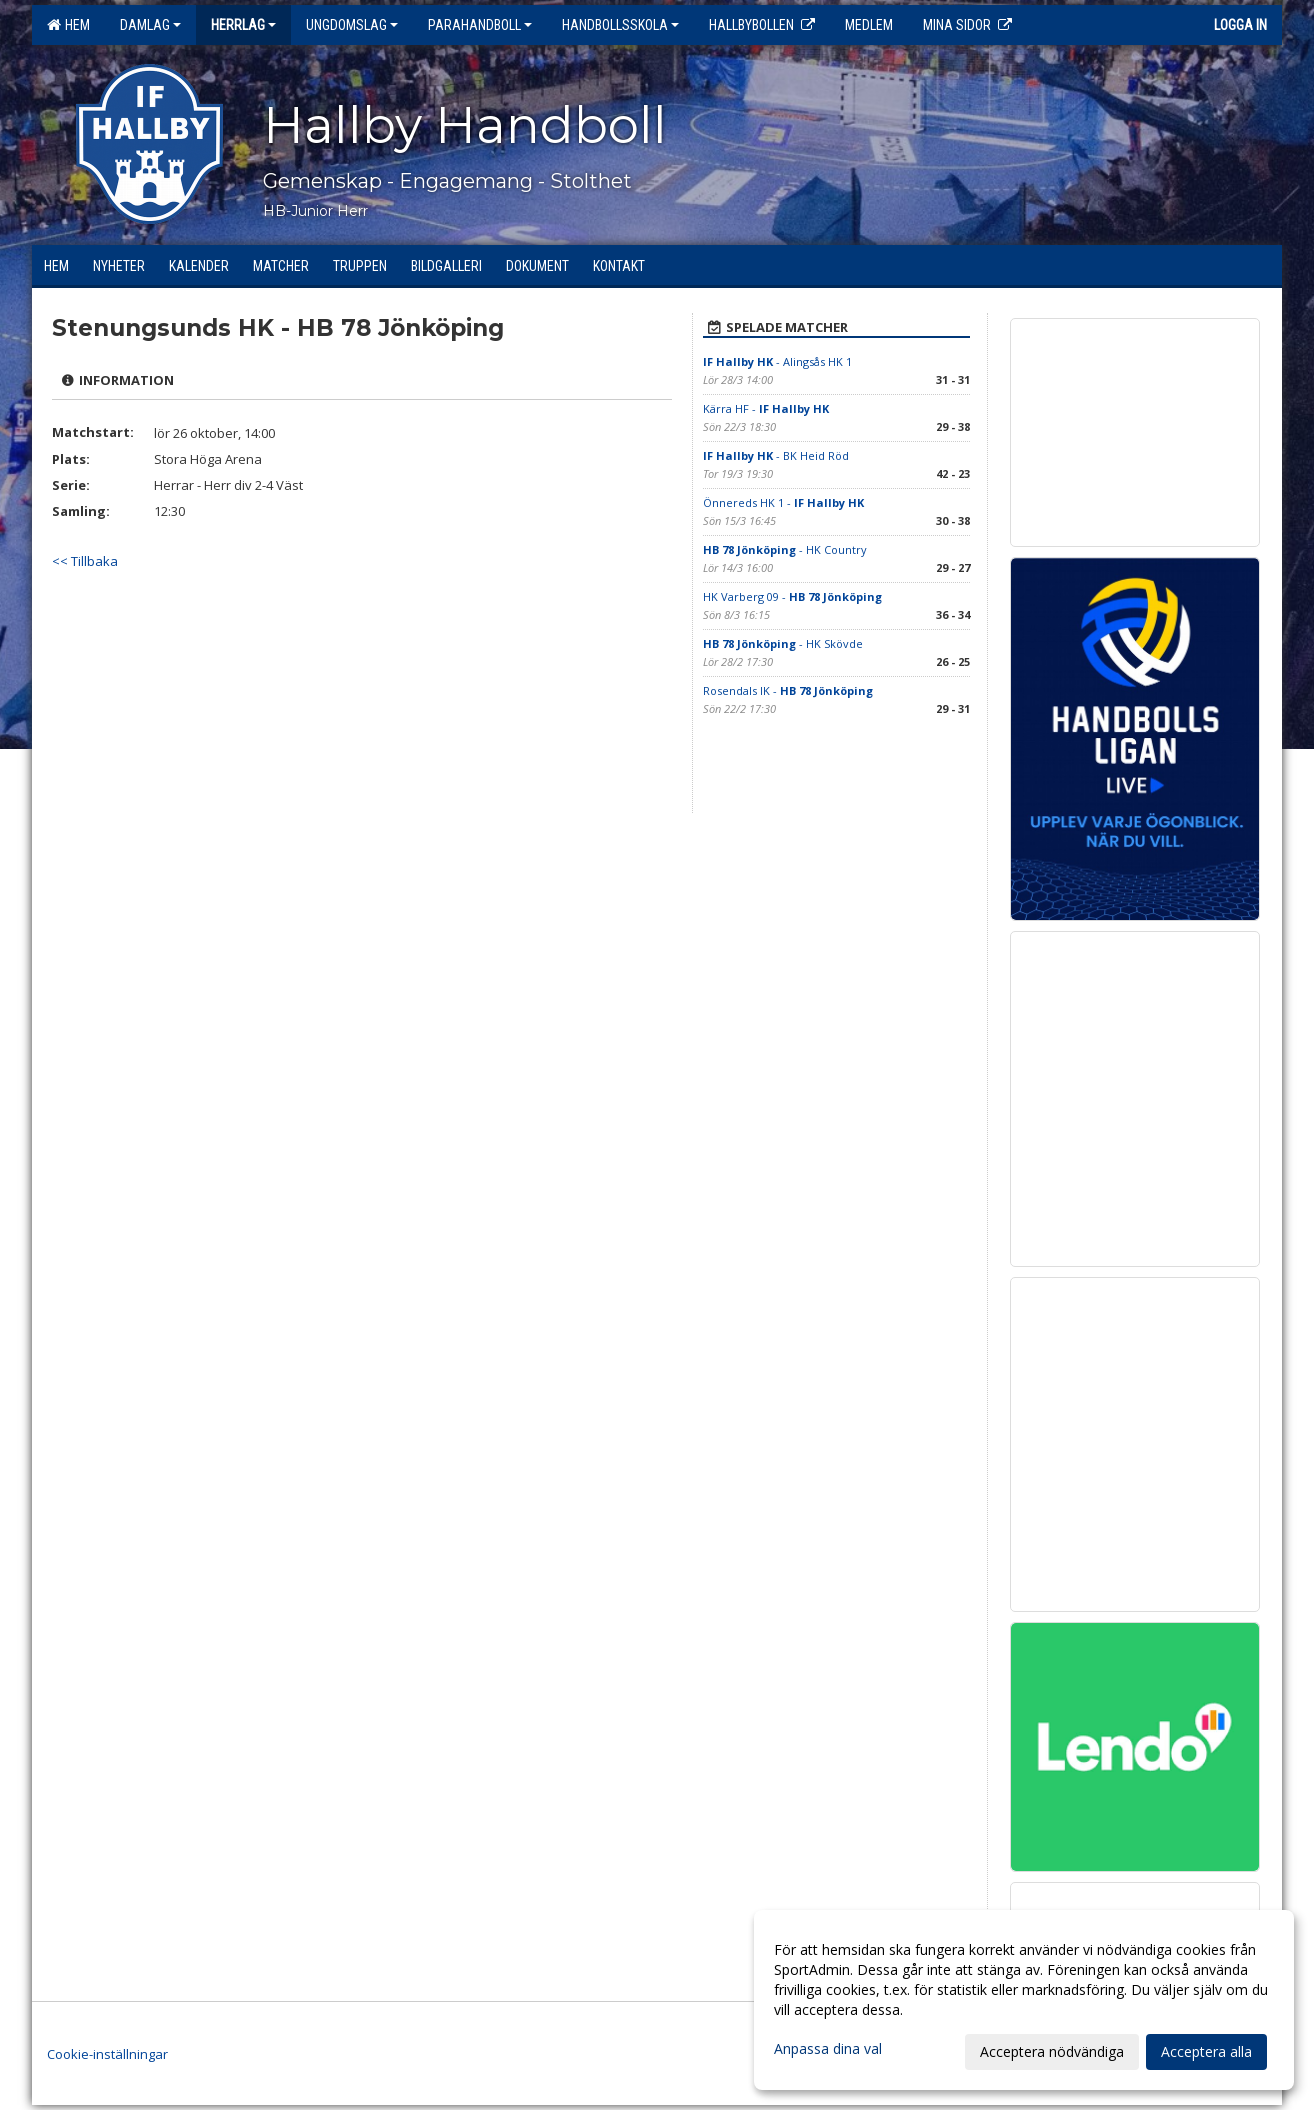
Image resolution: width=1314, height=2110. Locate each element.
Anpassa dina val (828, 2049)
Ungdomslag (352, 25)
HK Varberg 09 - (792, 596)
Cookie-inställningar (107, 2054)
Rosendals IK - (788, 690)
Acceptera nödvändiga (1052, 2051)
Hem (68, 25)
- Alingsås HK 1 (777, 361)
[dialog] (1024, 2000)
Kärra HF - (766, 408)
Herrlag (243, 25)
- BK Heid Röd (776, 455)
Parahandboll (480, 25)
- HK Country (785, 549)
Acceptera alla (1206, 2051)
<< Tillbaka (85, 561)
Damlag (150, 25)
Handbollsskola (620, 25)
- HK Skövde (783, 643)
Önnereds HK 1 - (783, 502)
